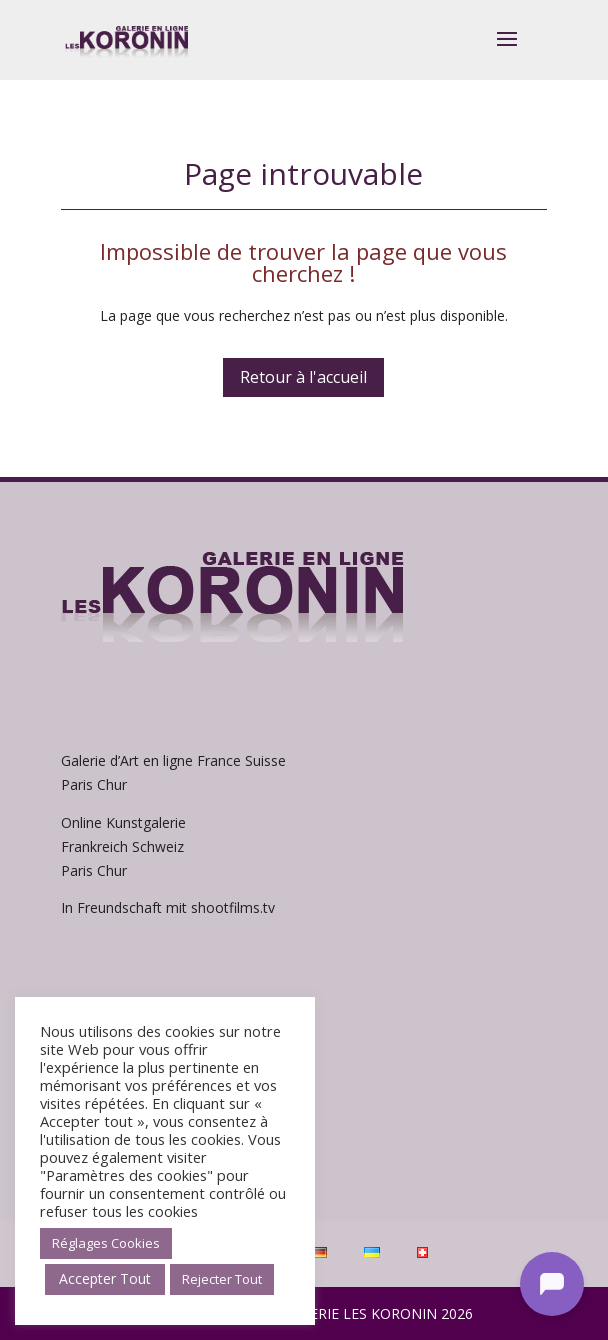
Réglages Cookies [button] (106, 1243)
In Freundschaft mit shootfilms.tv (168, 907)
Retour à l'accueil (303, 377)
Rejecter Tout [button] (222, 1279)
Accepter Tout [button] (105, 1278)
